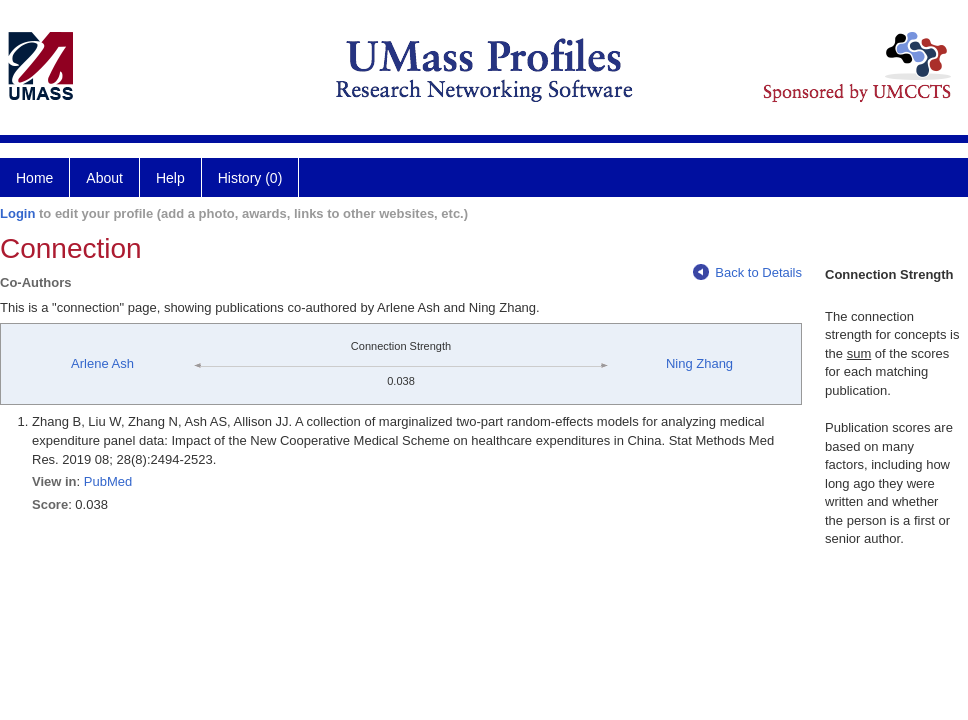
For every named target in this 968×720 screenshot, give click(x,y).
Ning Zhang (699, 363)
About (104, 178)
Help (170, 178)
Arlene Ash (102, 363)
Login (17, 213)
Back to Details (747, 272)
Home (34, 178)
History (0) (250, 178)
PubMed (108, 481)
